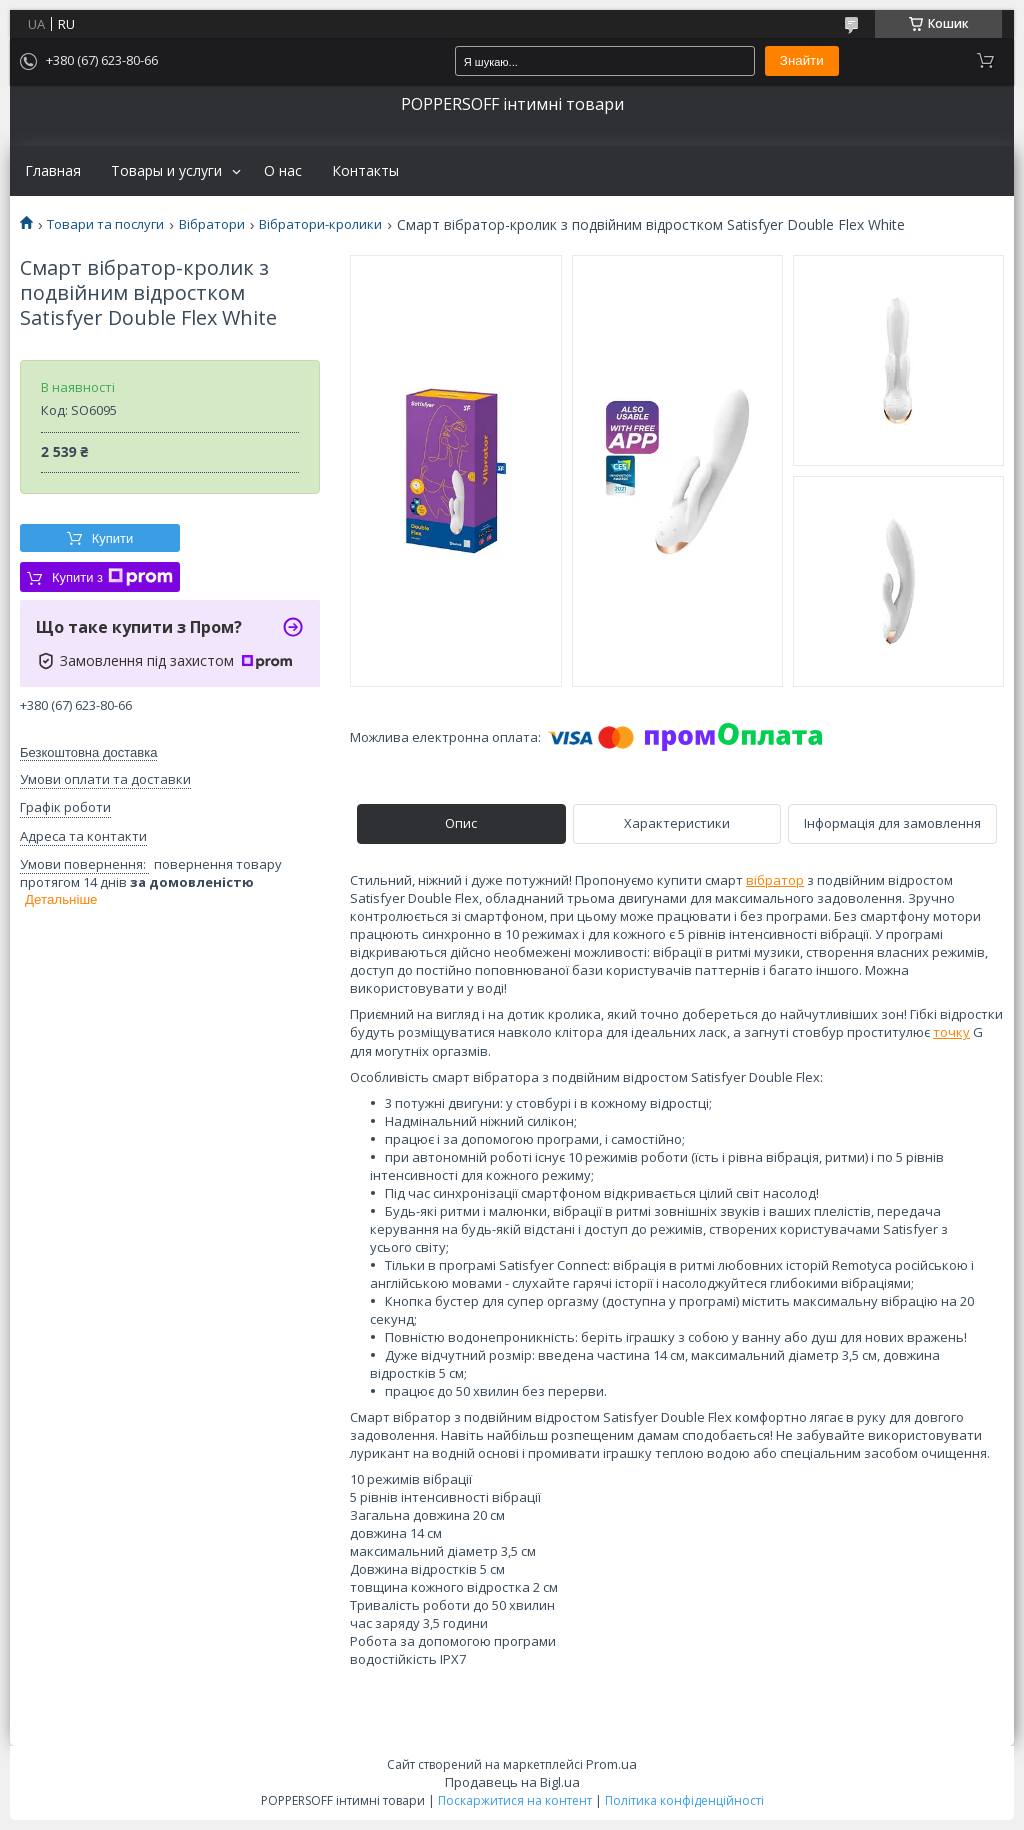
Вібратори (212, 224)
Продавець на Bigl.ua (512, 1782)
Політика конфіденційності (684, 1800)
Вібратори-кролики (320, 224)
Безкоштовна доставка (88, 752)
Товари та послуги (105, 224)
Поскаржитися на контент (515, 1800)
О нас (283, 171)
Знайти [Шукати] (802, 60)
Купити (113, 538)
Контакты (365, 171)
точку (951, 1032)
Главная (53, 171)
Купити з (112, 577)
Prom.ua (611, 1764)
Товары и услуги (166, 171)
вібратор (775, 880)
